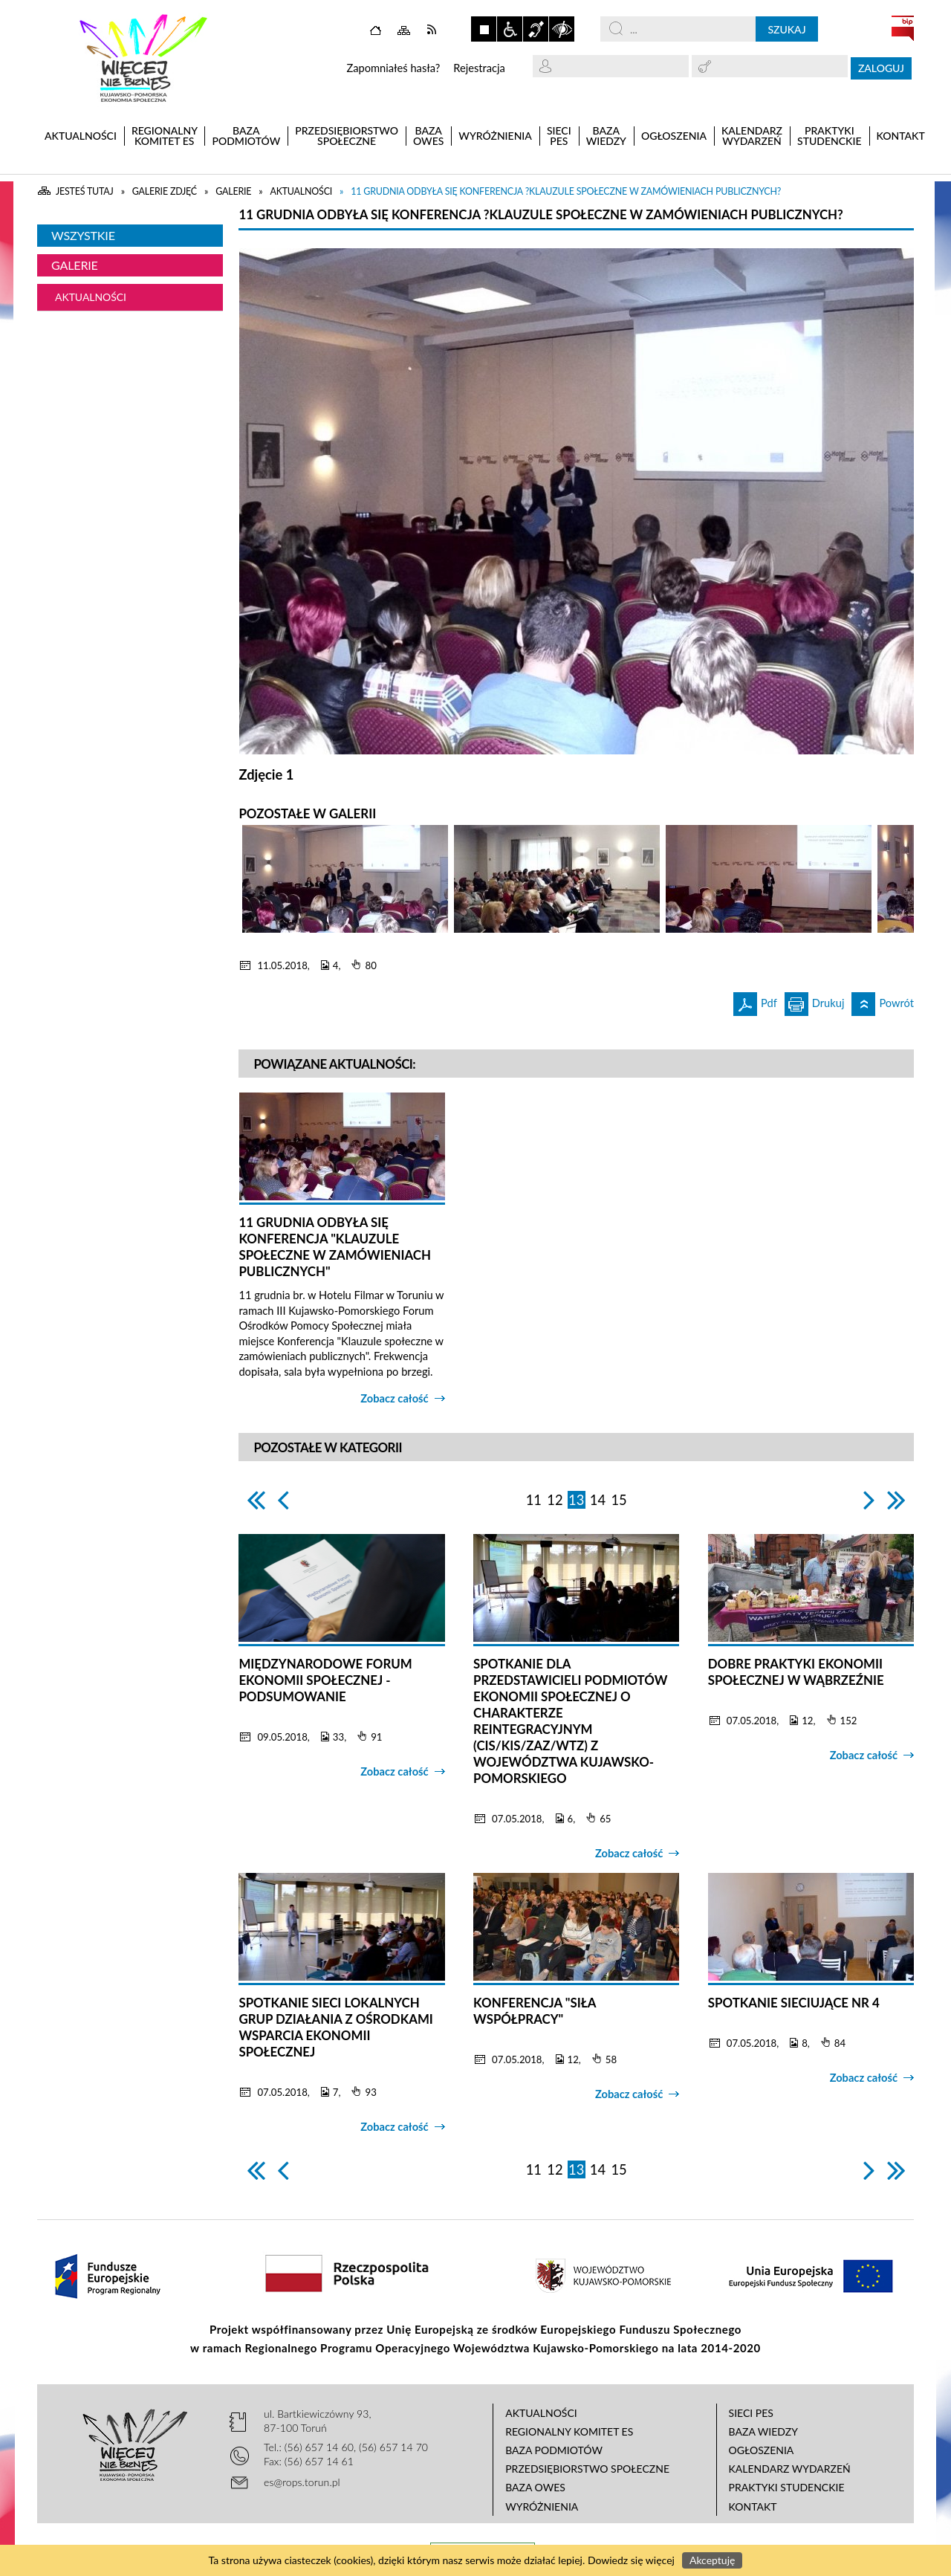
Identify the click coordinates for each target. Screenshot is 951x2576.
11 (534, 1500)
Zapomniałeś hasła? (393, 68)
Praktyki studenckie (787, 2487)
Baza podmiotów (554, 2450)
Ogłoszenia (761, 2450)
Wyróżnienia (541, 2506)
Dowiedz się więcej (631, 2560)
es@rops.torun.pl (302, 2482)
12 (554, 1500)
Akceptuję (712, 2560)
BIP (903, 28)
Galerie (74, 265)
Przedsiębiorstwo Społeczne (587, 2468)
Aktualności (90, 297)
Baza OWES (535, 2487)
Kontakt (753, 2506)
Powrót (882, 1000)
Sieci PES (751, 2413)
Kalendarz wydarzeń (790, 2468)
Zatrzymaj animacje (483, 29)
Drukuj (815, 1000)
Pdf (755, 1000)
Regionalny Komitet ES (569, 2431)
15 (618, 1500)
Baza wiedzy (763, 2431)
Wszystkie (83, 235)
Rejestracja (479, 68)
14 (598, 1500)
